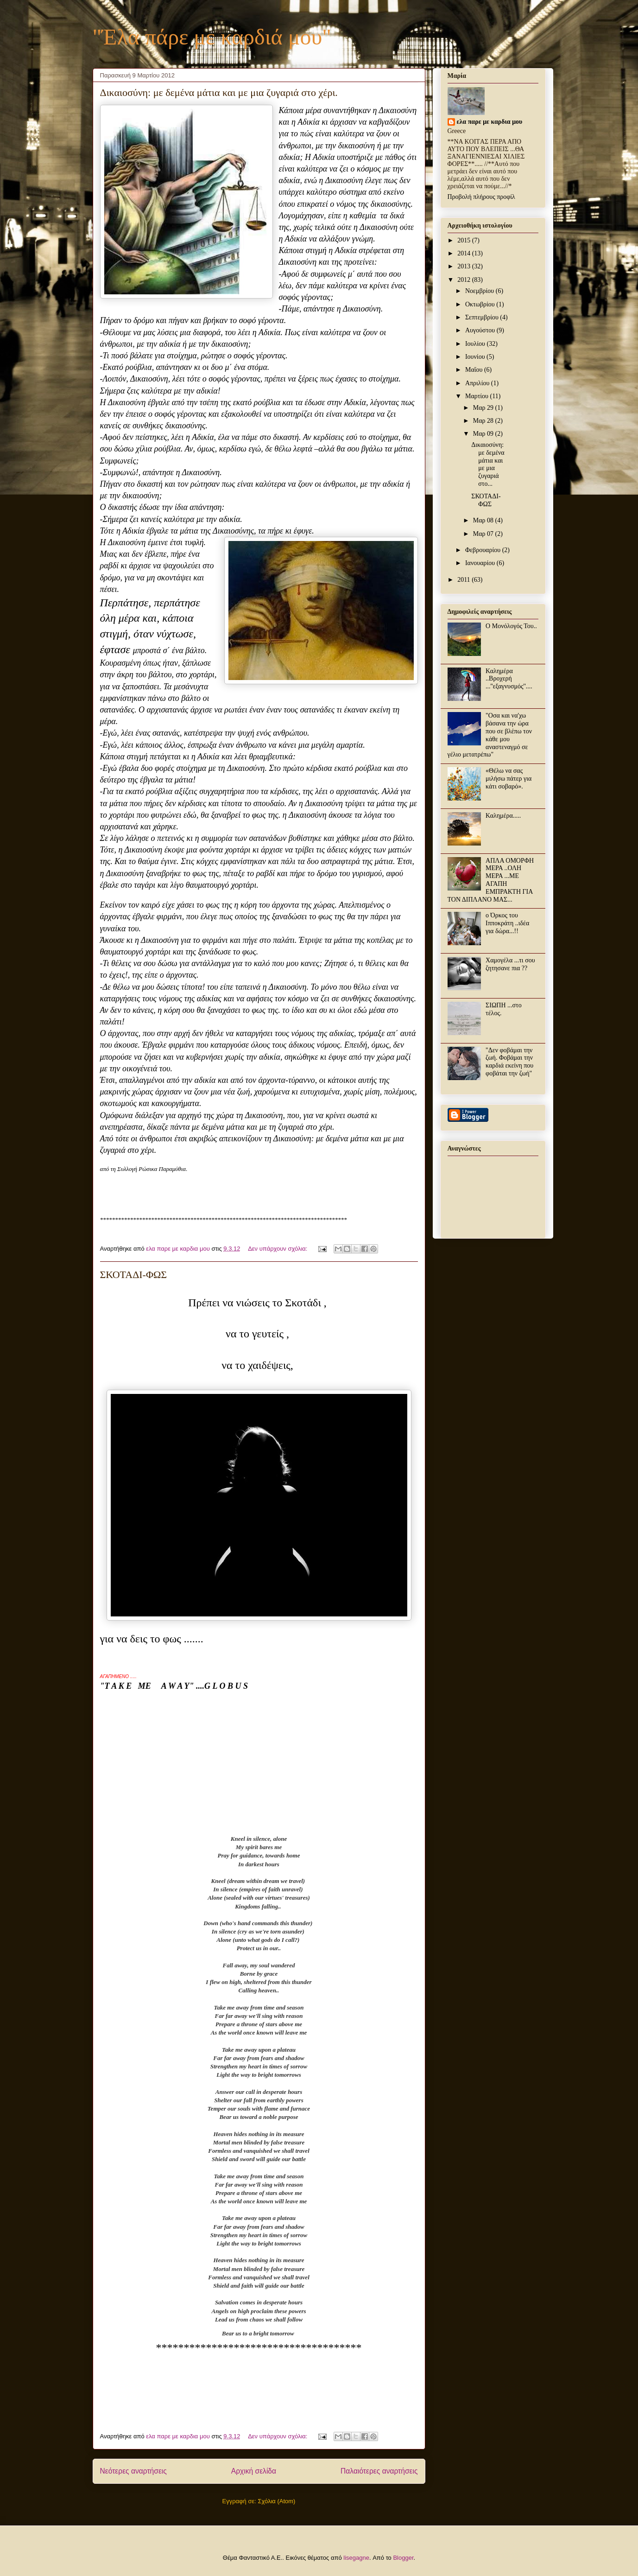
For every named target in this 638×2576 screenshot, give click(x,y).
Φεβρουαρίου (483, 550)
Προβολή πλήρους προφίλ (481, 196)
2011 (464, 579)
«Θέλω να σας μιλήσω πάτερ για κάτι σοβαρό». (508, 778)
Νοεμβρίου (480, 290)
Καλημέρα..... (503, 815)
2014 (464, 253)
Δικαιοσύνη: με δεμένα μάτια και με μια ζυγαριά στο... (487, 464)
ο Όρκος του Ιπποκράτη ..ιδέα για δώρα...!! (507, 923)
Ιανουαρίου (481, 563)
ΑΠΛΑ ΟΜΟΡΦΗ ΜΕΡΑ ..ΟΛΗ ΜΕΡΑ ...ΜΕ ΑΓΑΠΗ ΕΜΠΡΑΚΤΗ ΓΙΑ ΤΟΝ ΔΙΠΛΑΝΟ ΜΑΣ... (491, 880)
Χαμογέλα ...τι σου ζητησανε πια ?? (510, 964)
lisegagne (356, 2557)
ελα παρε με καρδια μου (490, 121)
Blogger (403, 2557)
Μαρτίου (477, 396)
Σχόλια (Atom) (276, 2501)
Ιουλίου (476, 343)
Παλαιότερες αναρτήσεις (379, 2471)
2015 (464, 240)
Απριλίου (478, 383)
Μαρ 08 (484, 520)
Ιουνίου (475, 356)
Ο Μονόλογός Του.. (511, 626)
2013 (464, 266)
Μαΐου (474, 369)
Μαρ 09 (484, 433)
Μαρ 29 (484, 407)
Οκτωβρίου (480, 304)
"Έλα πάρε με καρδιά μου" (212, 37)
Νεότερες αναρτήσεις (133, 2471)
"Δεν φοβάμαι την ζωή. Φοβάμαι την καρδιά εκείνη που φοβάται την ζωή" (509, 1062)
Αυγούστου (481, 330)
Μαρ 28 (484, 420)
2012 (464, 279)
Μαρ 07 (484, 533)
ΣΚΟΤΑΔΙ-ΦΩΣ (133, 1274)
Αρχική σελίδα (253, 2471)
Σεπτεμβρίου (482, 317)
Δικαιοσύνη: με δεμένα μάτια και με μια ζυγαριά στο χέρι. (219, 92)
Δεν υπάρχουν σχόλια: (278, 1248)
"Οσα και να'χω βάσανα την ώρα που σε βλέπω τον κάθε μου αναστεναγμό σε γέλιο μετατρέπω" (490, 735)
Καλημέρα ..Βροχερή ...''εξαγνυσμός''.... (509, 679)
